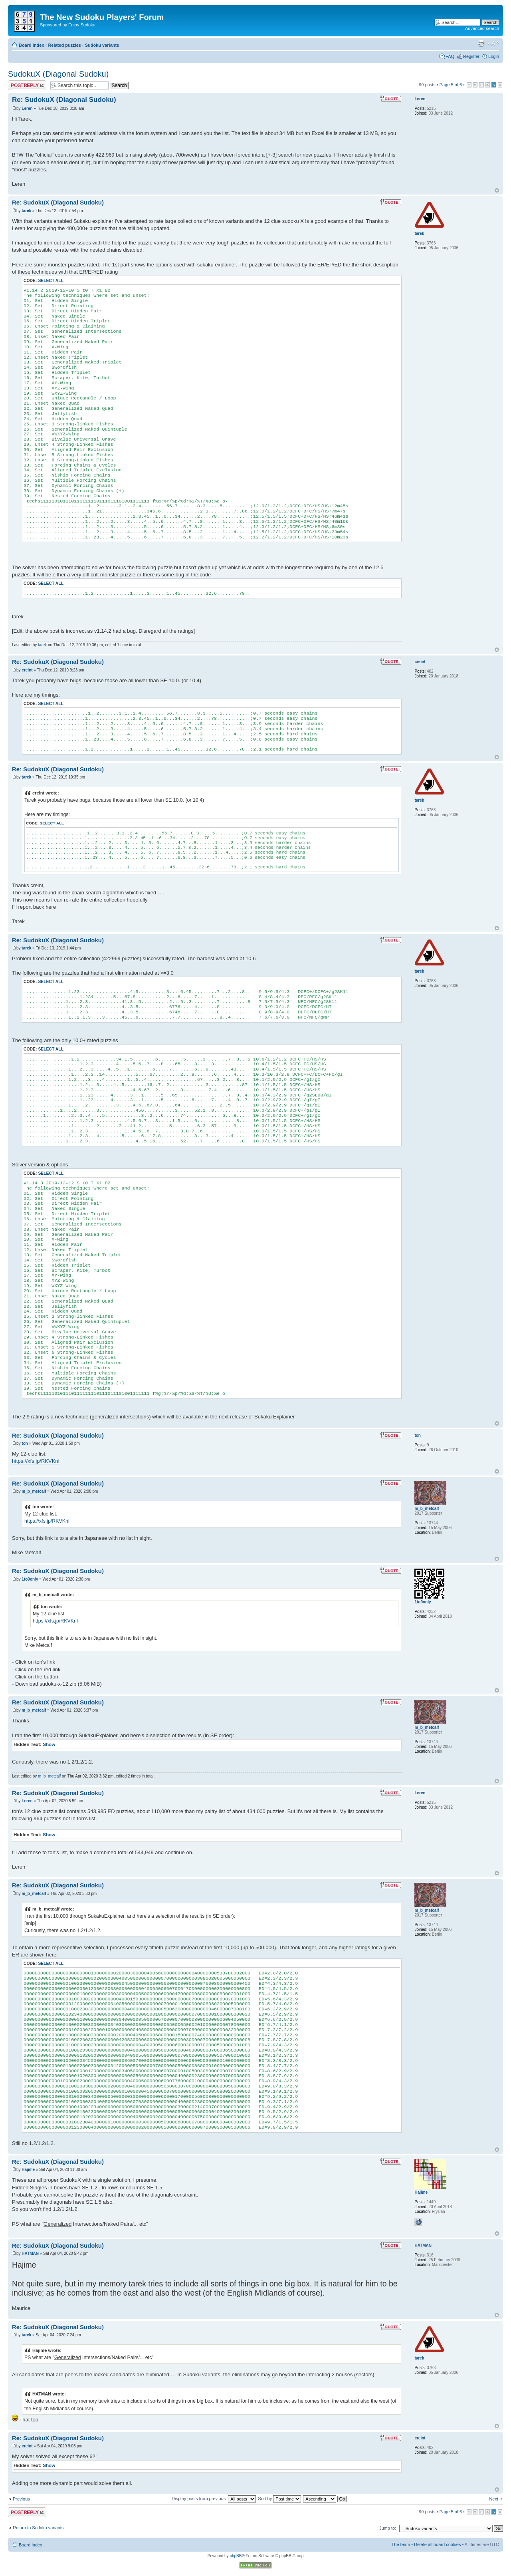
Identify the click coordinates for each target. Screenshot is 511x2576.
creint (27, 670)
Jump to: (387, 2528)
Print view (481, 43)
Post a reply (27, 85)
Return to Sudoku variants (38, 2527)
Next (493, 2499)
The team (401, 2544)
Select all (50, 280)
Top (497, 190)
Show (49, 1744)
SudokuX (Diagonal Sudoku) (58, 74)
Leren (27, 108)
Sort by (279, 2498)
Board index (31, 45)
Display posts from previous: (214, 2498)
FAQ (450, 56)
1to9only (30, 1579)
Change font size (493, 43)
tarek (26, 211)
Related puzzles (64, 45)
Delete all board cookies (437, 2544)
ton (25, 1443)
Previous (21, 2499)
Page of (451, 84)
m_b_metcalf (34, 1491)
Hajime (28, 2169)
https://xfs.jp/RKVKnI (35, 1461)
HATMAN (30, 2253)
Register (471, 56)
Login (493, 56)
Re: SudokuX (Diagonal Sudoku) (64, 99)
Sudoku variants (102, 45)
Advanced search (482, 28)
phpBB (236, 2556)
